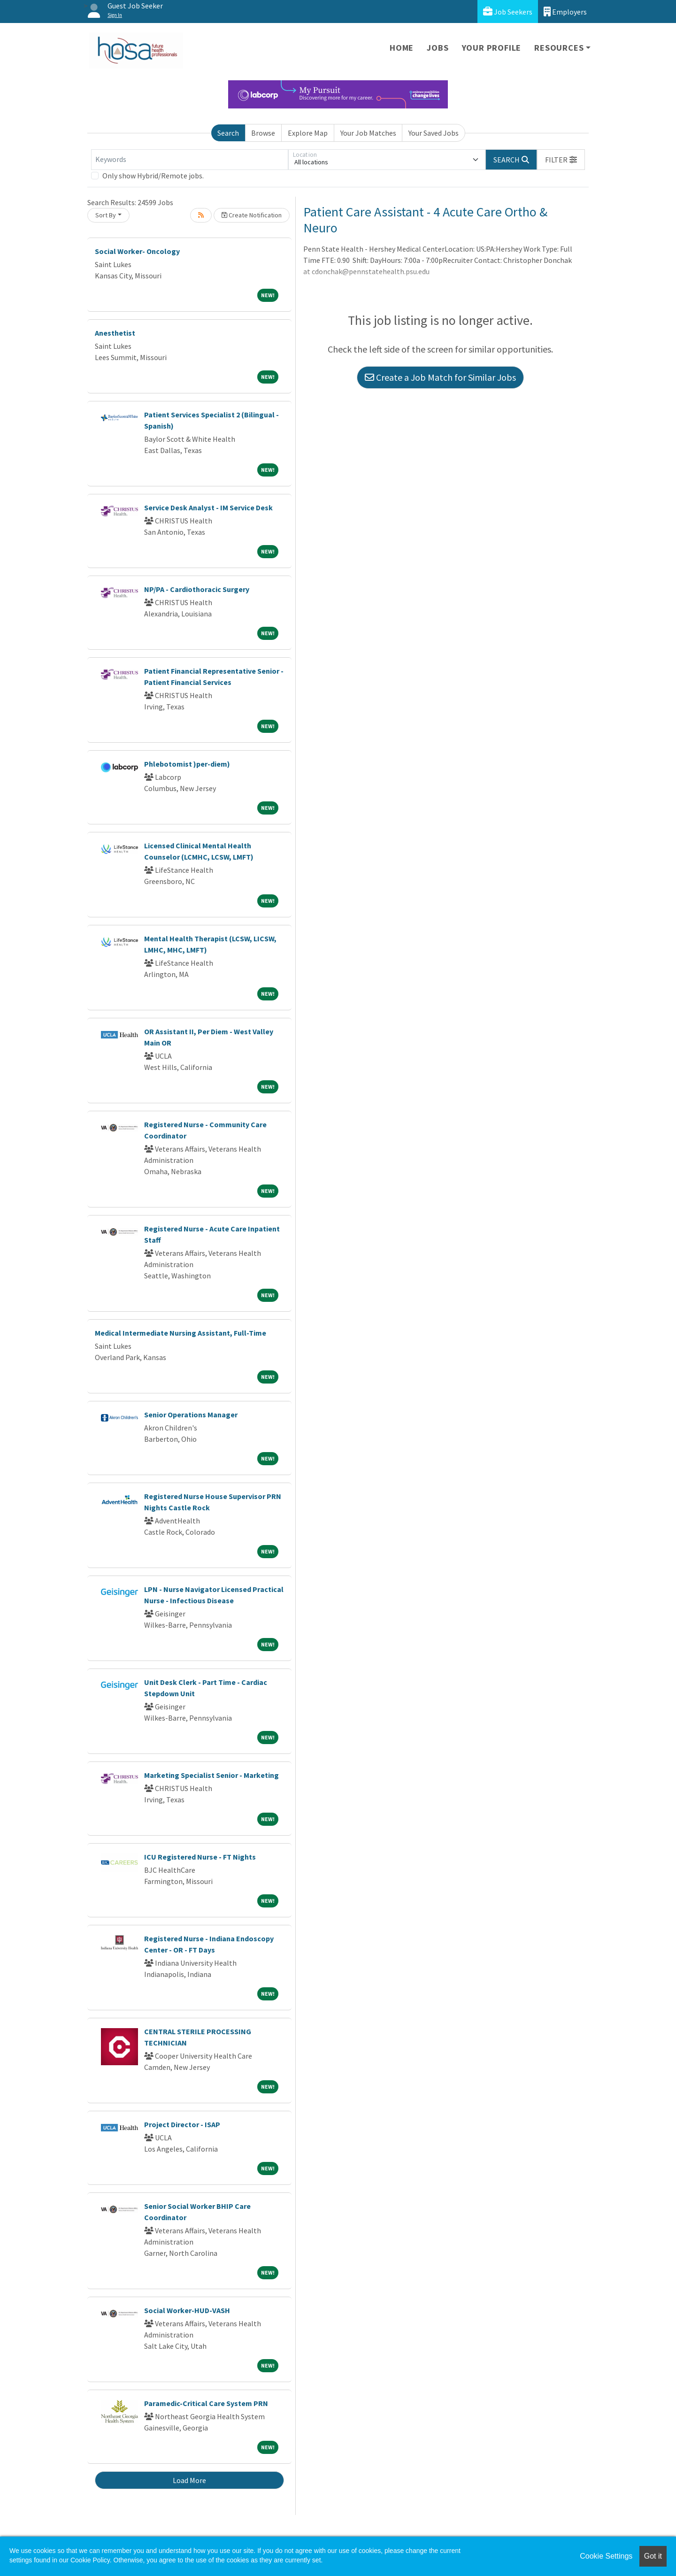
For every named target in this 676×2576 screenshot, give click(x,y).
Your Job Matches (368, 133)
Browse (263, 133)
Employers (565, 11)
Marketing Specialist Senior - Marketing (211, 1775)
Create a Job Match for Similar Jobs (440, 377)
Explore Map (308, 133)
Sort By (105, 215)
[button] (561, 159)
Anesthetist (115, 333)
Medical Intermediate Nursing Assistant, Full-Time (180, 1333)
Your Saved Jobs (433, 133)
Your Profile (492, 47)
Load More (189, 2480)
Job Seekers (507, 11)
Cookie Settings (606, 2556)
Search (228, 133)
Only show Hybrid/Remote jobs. (153, 175)
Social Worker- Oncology (137, 251)
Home (402, 47)
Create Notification (252, 215)
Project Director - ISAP (182, 2124)
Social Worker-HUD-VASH (187, 2310)
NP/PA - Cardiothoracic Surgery (196, 589)
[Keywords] (189, 159)
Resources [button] (559, 47)
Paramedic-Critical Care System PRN (206, 2403)
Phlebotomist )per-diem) (187, 764)
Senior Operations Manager (191, 1414)
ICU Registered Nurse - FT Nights (200, 1856)
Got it (653, 2556)
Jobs (437, 47)
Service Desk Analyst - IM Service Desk (208, 507)
